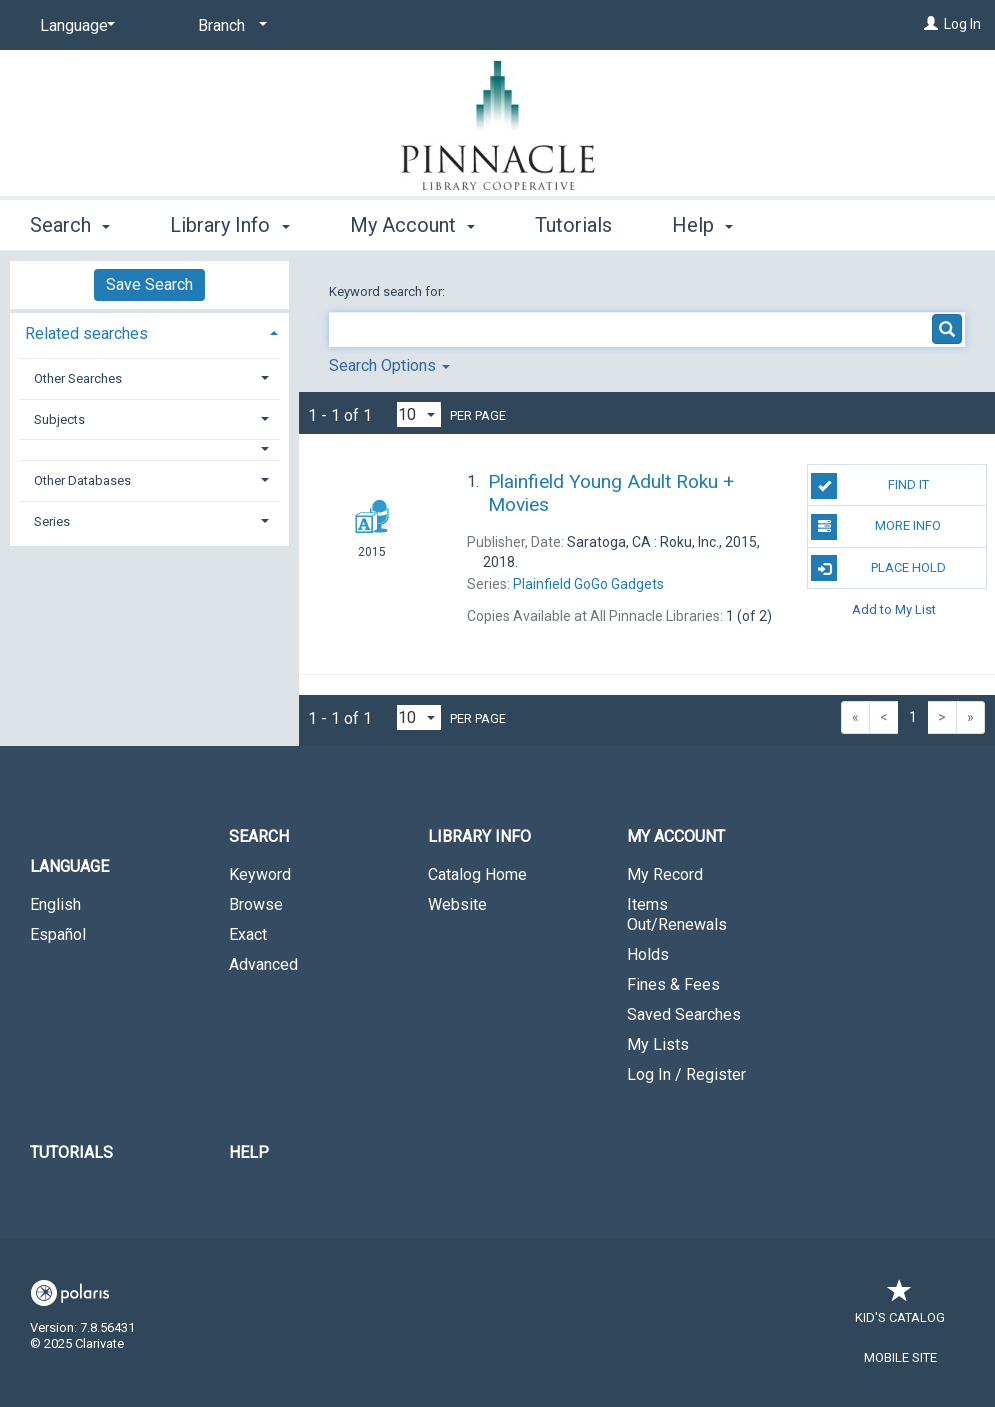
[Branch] (229, 26)
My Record (665, 874)
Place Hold (878, 568)
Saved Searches (684, 1014)
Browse (256, 904)
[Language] (74, 26)
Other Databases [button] (82, 480)
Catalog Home (477, 874)
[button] (149, 449)
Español (58, 934)
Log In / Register (686, 1074)
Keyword (260, 874)
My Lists (658, 1044)
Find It (869, 486)
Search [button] (70, 225)
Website (457, 904)
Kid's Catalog (900, 1307)
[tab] (149, 331)
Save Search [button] (149, 284)
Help (249, 1152)
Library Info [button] (229, 225)
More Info (876, 527)
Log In (962, 24)
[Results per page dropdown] (419, 414)
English (55, 904)
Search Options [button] (389, 365)
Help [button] (702, 225)
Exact (248, 934)
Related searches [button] (86, 333)
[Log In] (931, 24)
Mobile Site (900, 1357)
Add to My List (894, 609)
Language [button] (69, 866)
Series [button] (52, 521)
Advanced (263, 964)
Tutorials (573, 225)
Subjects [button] (59, 419)
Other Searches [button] (78, 378)
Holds (648, 954)
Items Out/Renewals (677, 914)
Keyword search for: (388, 291)
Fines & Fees (673, 984)
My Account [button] (412, 225)
